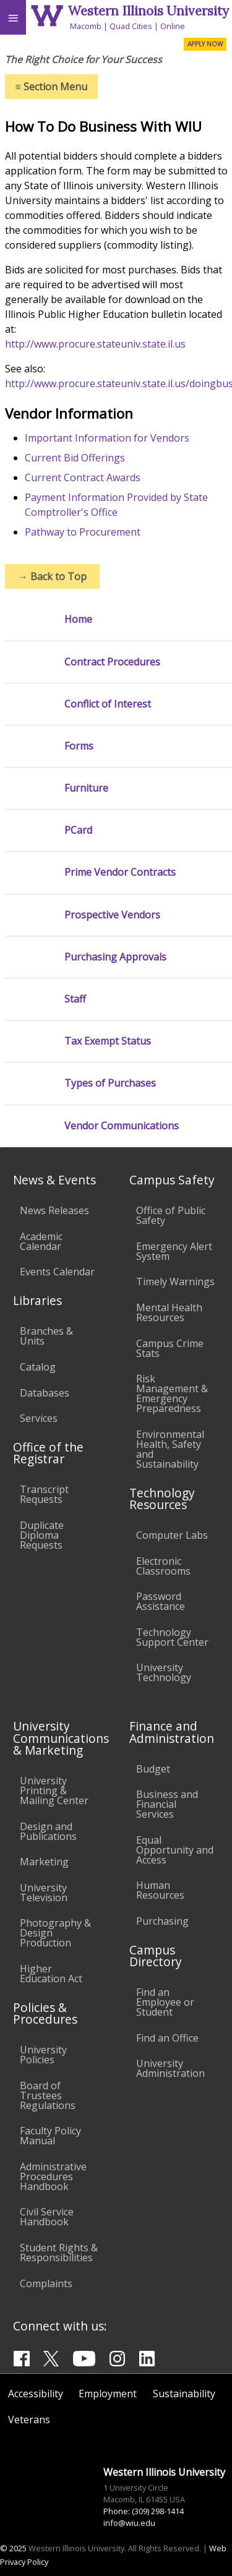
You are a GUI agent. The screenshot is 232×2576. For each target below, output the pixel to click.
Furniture (86, 788)
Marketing (44, 1861)
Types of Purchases (110, 1083)
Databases (44, 1393)
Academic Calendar (41, 1241)
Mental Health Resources (169, 1312)
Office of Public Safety (170, 1215)
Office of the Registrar (48, 1453)
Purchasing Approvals (115, 957)
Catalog (38, 1367)
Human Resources (160, 1890)
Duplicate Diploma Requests (42, 1535)
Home (78, 619)
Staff (75, 999)
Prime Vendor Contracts (120, 872)
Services (39, 1418)
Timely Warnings (175, 1281)
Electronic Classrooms (163, 1566)
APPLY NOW (205, 44)
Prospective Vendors (112, 915)
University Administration (170, 2068)
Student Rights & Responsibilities (59, 2252)
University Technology (163, 1672)
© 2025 (13, 2548)
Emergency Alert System (174, 1251)
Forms (78, 746)
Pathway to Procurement (82, 532)
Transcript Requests (44, 1494)
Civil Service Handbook (47, 2216)
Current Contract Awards (82, 477)
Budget (153, 1769)
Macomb (85, 26)
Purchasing (162, 1921)
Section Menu (51, 87)
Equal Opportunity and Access (174, 1850)
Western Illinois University (148, 10)
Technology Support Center (172, 1637)
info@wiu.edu (129, 2522)
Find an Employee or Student (165, 2002)
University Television (43, 1892)
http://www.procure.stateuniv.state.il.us (95, 344)
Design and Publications (48, 1831)
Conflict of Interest (107, 704)
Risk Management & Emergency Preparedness (172, 1393)
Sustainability (184, 2393)
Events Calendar (57, 1271)
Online (172, 26)
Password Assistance (160, 1601)
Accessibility (35, 2393)
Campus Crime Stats (170, 1348)
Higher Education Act (51, 1973)
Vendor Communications (121, 1126)
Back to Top (52, 576)
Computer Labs (172, 1535)
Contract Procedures (112, 662)
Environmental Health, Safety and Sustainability (170, 1449)
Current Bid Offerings (75, 457)
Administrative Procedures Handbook (53, 2176)
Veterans (29, 2419)
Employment (108, 2393)
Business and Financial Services (167, 1804)
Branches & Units (46, 1336)
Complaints (46, 2283)
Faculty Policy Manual (50, 2135)
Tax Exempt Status (107, 1041)
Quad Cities (131, 26)
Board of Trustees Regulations (47, 2095)
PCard (78, 830)
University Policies (43, 2054)
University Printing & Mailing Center (54, 1790)
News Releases (54, 1210)
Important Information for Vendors (107, 438)
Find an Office (167, 2038)
